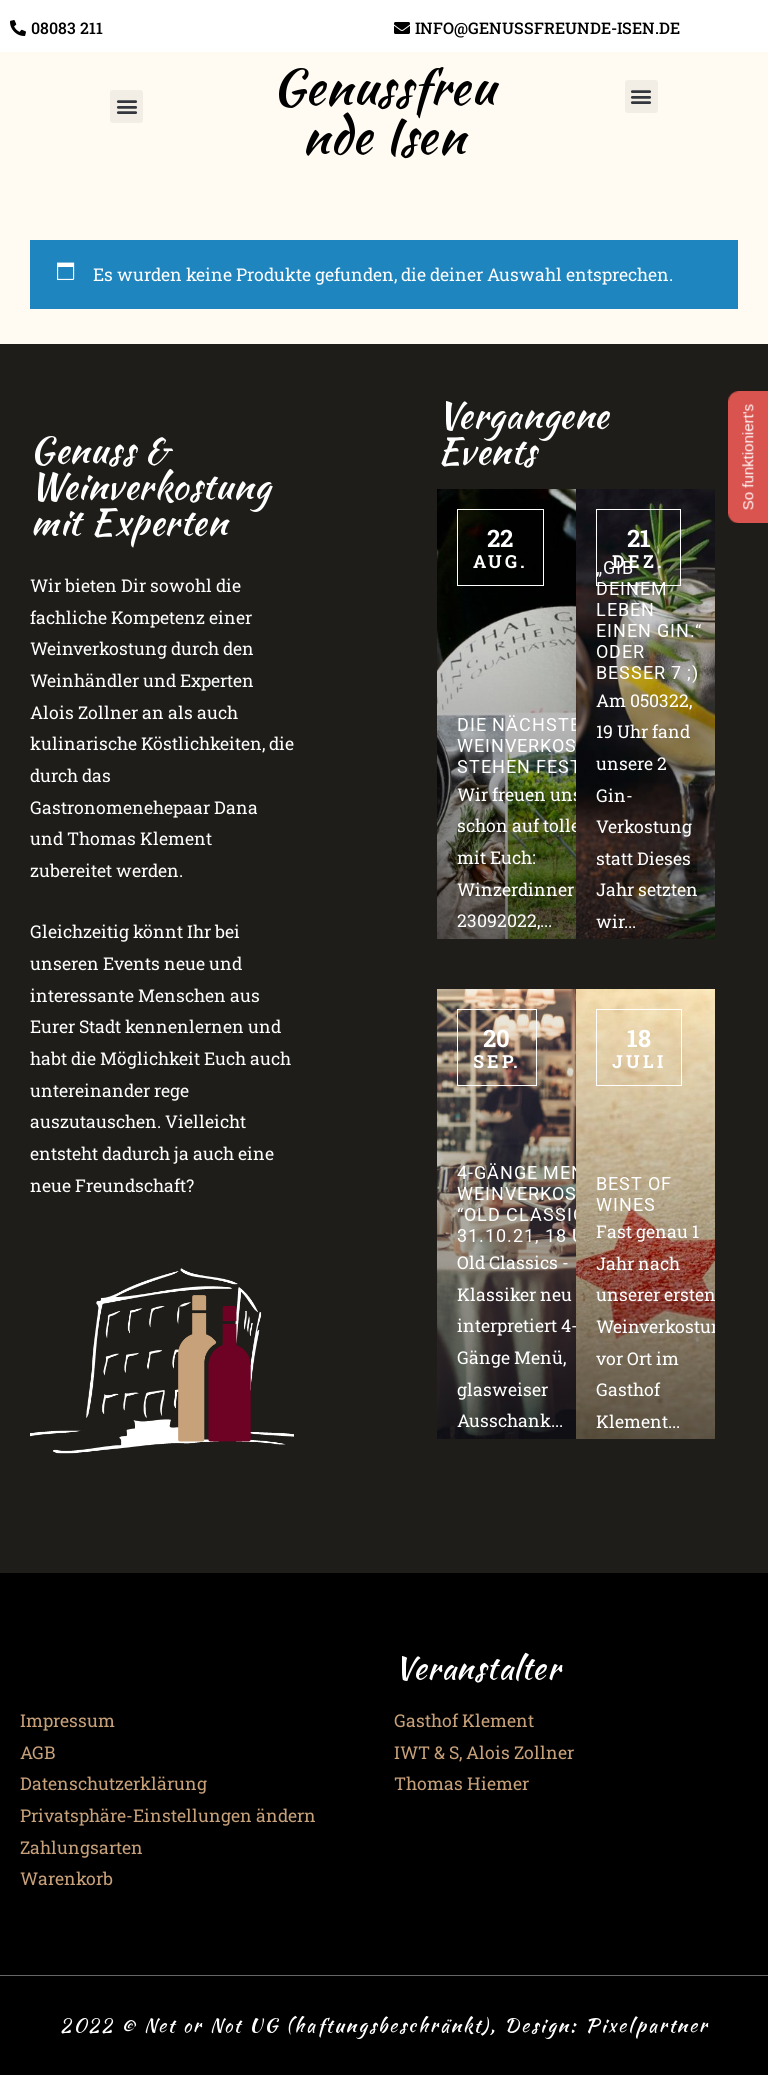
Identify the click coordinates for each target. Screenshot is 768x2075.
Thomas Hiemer (461, 1783)
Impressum (67, 1720)
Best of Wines (634, 1194)
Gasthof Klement (464, 1720)
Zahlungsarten (81, 1847)
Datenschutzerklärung (113, 1783)
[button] (126, 106)
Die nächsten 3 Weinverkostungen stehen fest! (555, 746)
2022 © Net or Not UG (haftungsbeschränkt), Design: (322, 2025)
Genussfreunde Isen (383, 111)
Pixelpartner (647, 2025)
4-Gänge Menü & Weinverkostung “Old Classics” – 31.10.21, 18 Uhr (543, 1204)
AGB (37, 1752)
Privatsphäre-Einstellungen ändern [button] (168, 1815)
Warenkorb (66, 1878)
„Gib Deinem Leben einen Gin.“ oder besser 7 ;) (649, 621)
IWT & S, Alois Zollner (484, 1752)
